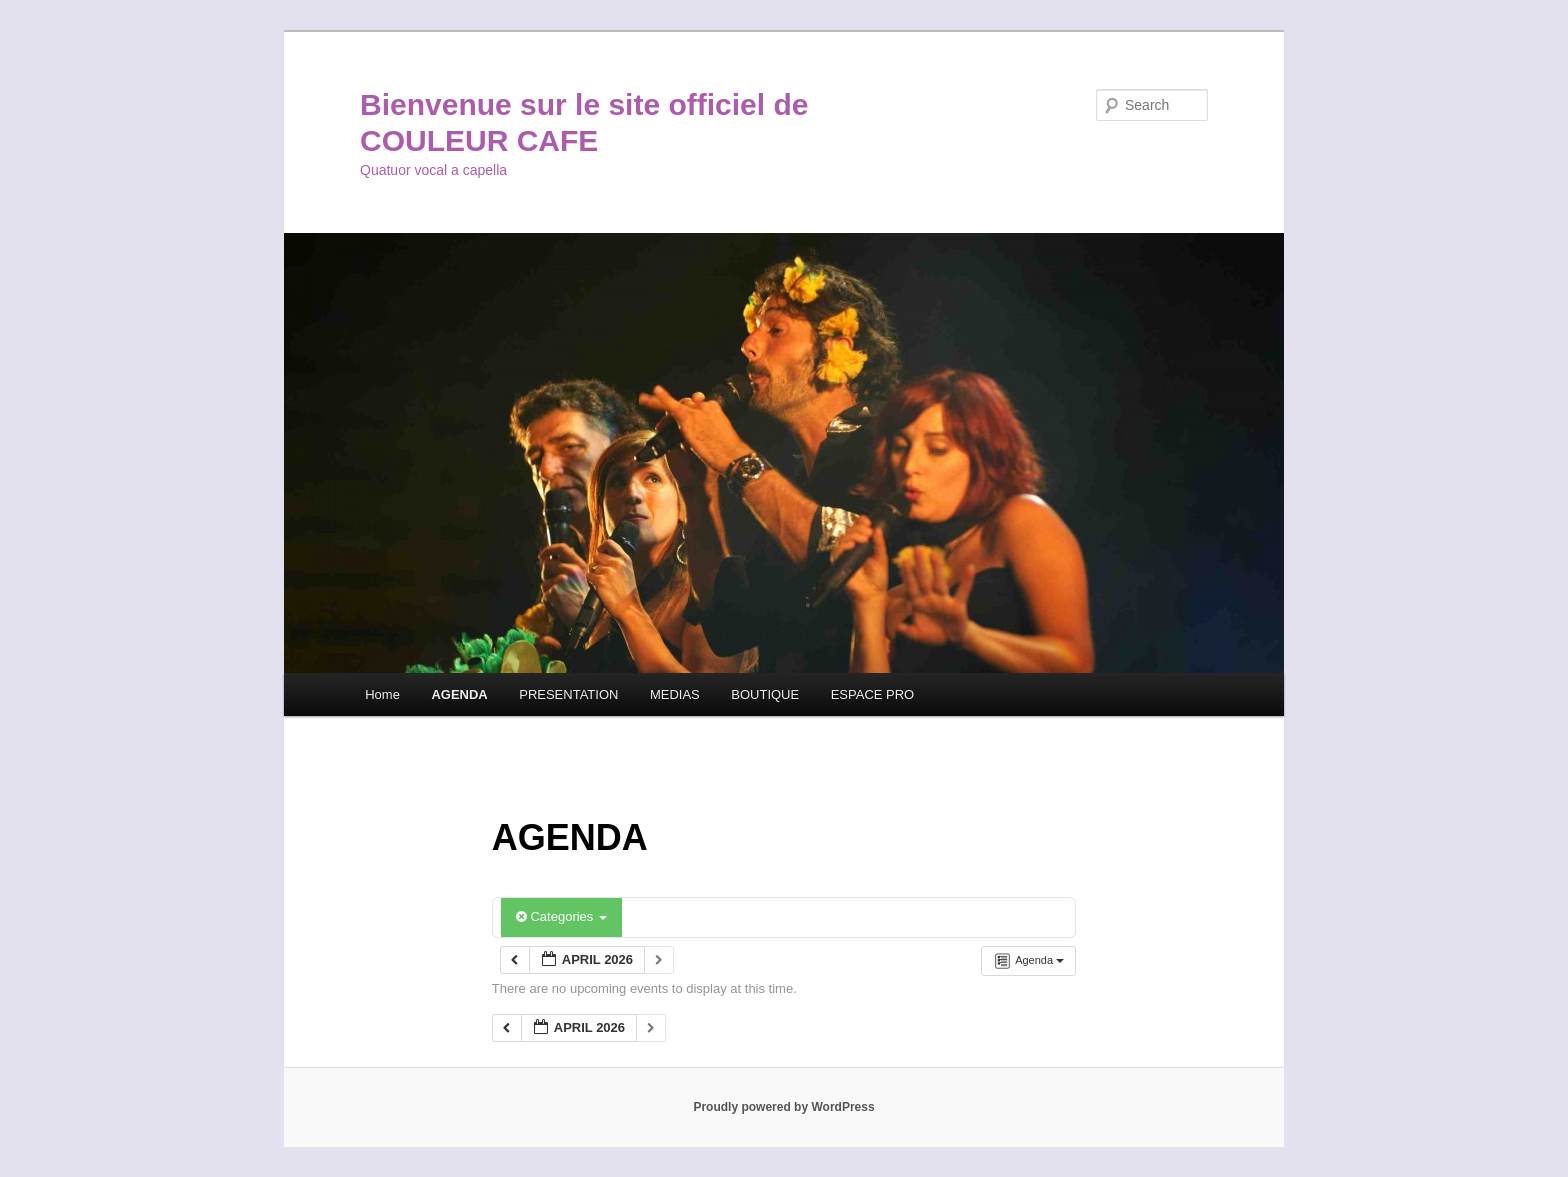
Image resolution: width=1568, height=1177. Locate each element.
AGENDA (459, 694)
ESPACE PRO (873, 694)
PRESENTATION (568, 694)
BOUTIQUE (765, 694)
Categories (561, 916)
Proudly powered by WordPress (783, 1107)
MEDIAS (675, 694)
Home (382, 694)
